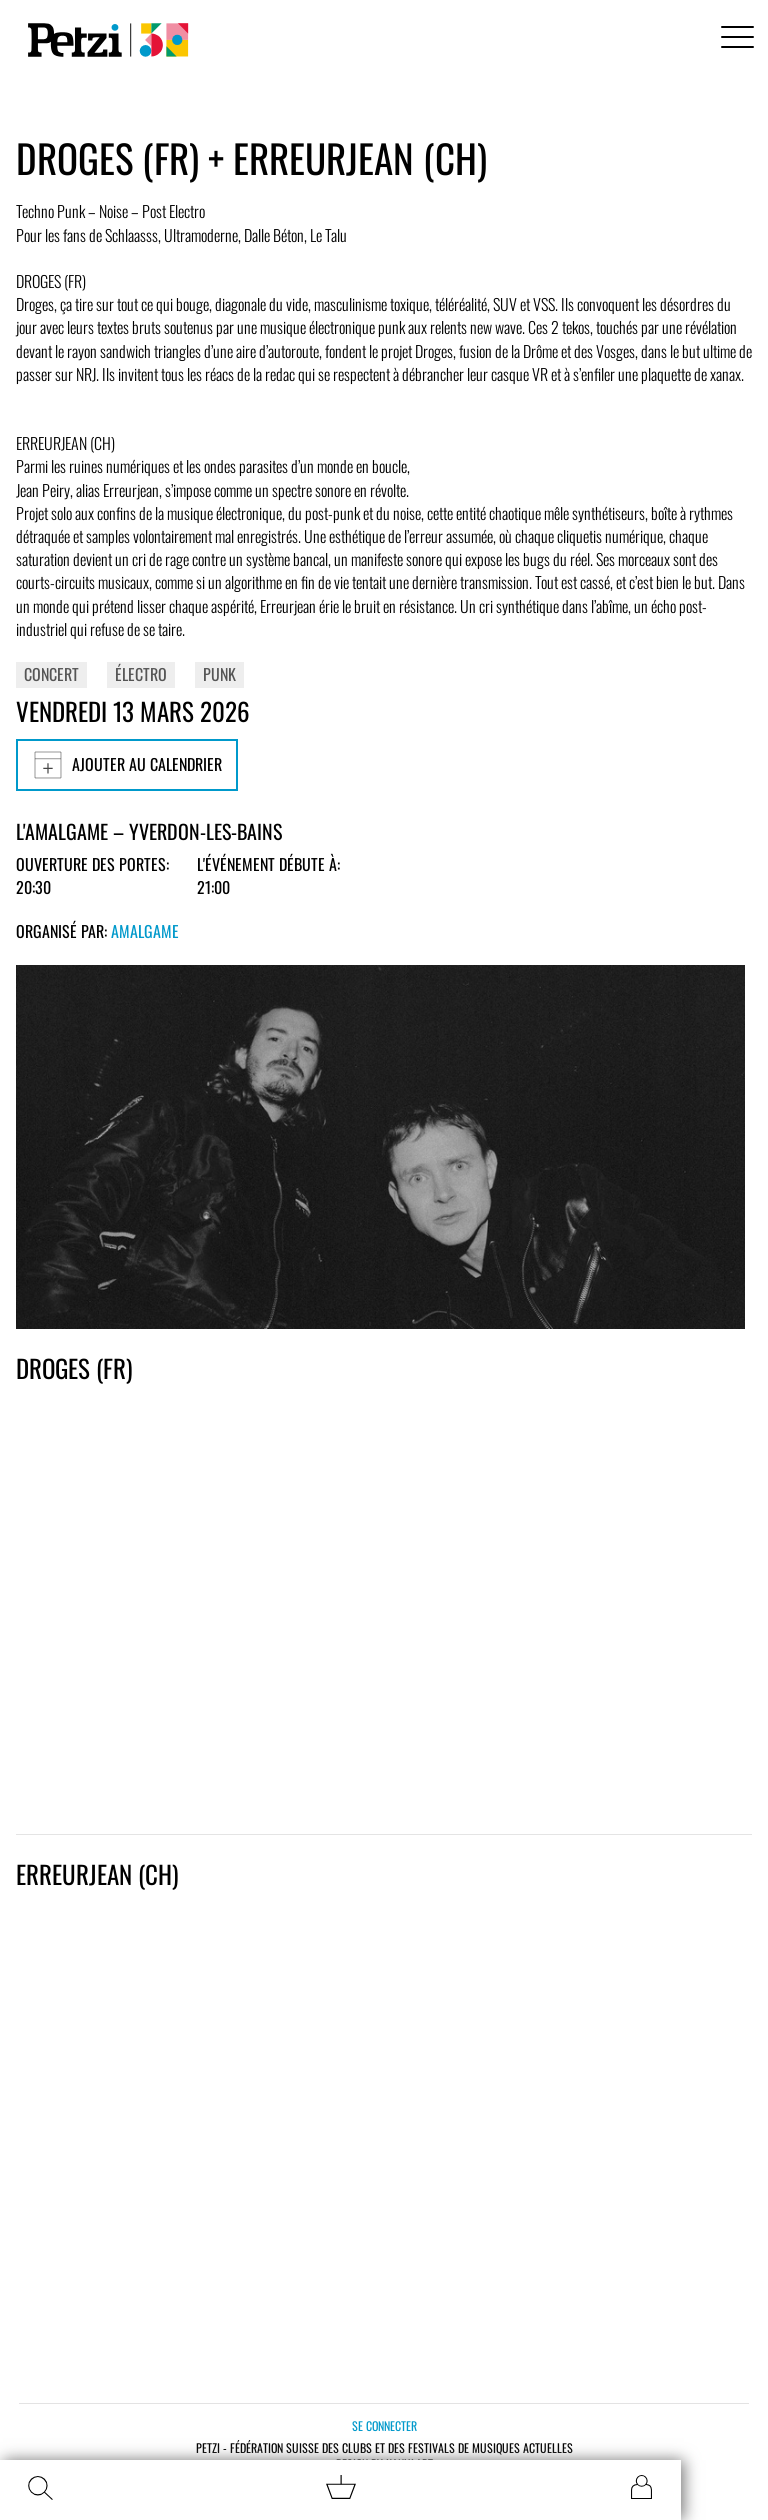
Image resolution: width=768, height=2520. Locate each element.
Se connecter (384, 2425)
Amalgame (145, 931)
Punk (219, 674)
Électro (141, 674)
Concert (51, 674)
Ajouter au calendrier (127, 765)
